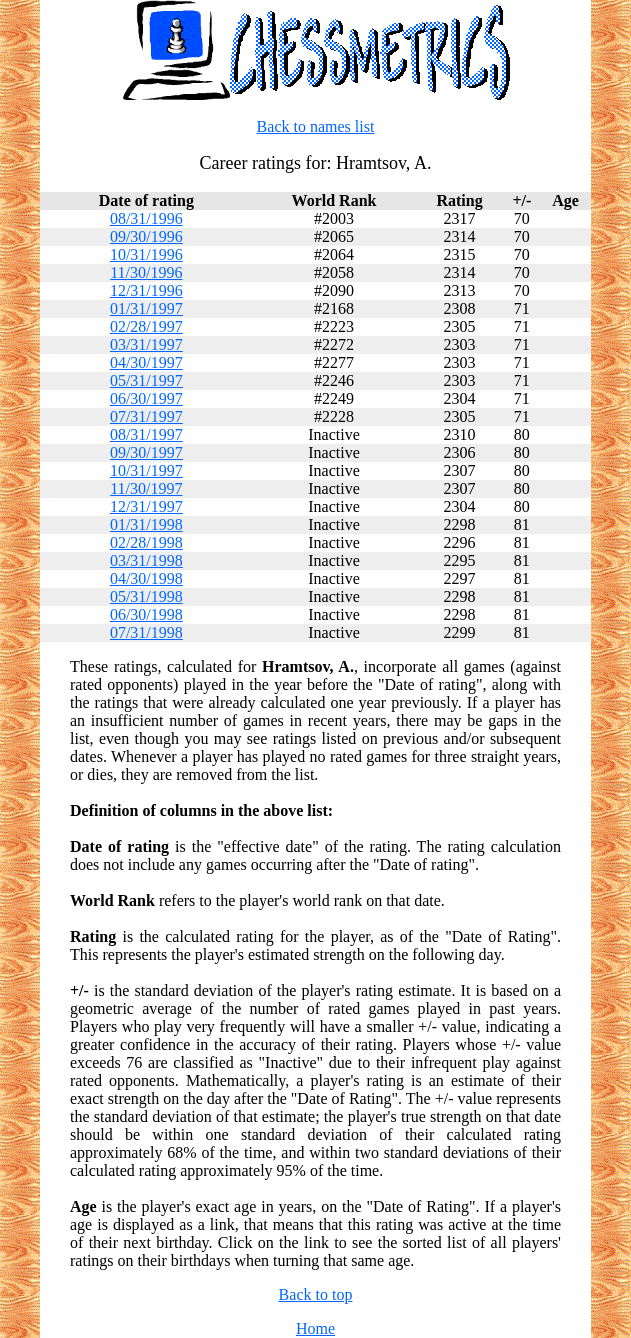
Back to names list (316, 126)
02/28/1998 (146, 542)
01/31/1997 (146, 308)
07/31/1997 (146, 416)
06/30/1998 (146, 614)
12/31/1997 (146, 506)
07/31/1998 (146, 632)
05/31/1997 (146, 380)
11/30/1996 (146, 272)
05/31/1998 (146, 596)
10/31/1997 (146, 470)
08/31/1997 (146, 434)
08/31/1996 (146, 218)
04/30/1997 (146, 362)
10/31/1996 (146, 254)
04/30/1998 (146, 578)
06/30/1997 (146, 398)
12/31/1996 (146, 290)
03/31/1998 (146, 560)
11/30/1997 (146, 488)
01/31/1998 (146, 524)
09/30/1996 (146, 236)
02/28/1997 (146, 326)
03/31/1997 (146, 344)
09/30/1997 (146, 452)
